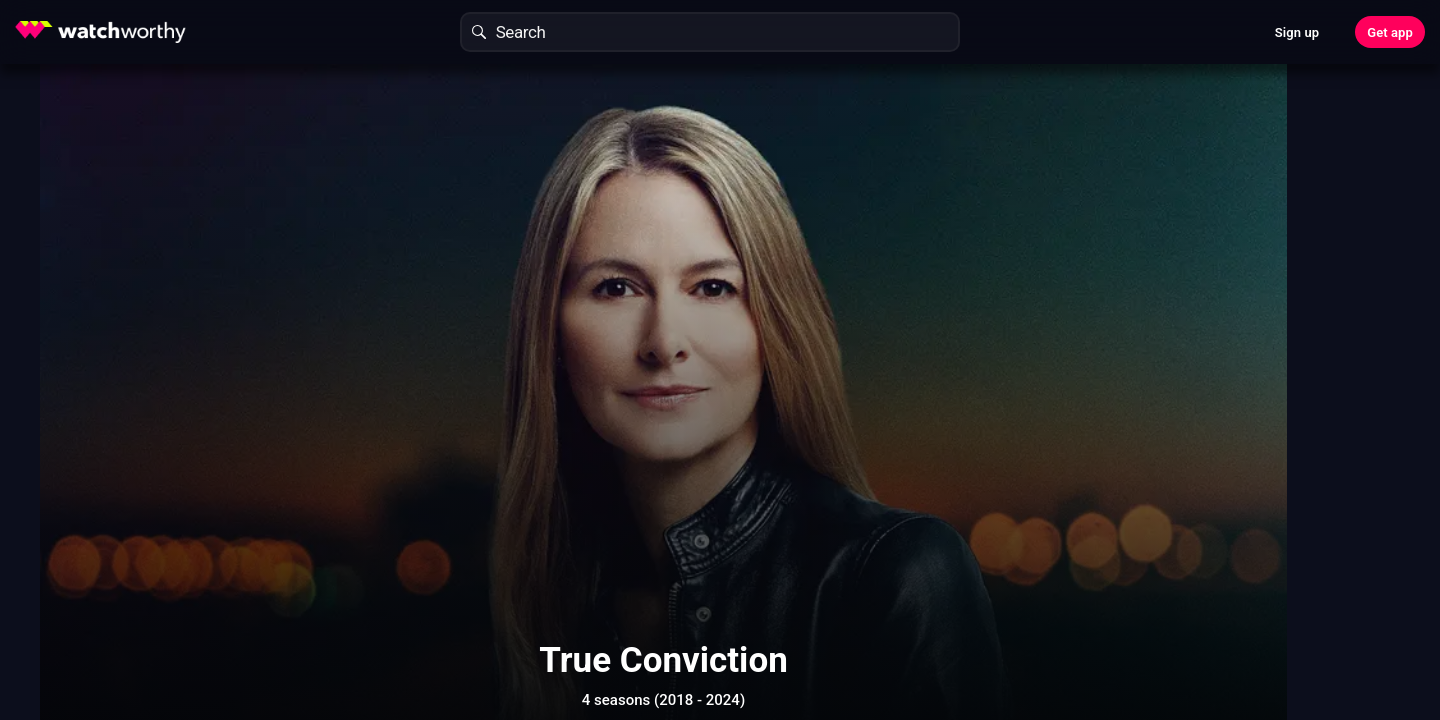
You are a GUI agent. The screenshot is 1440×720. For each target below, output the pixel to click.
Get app (1390, 32)
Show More (900, 634)
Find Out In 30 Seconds (1136, 225)
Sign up (1297, 32)
